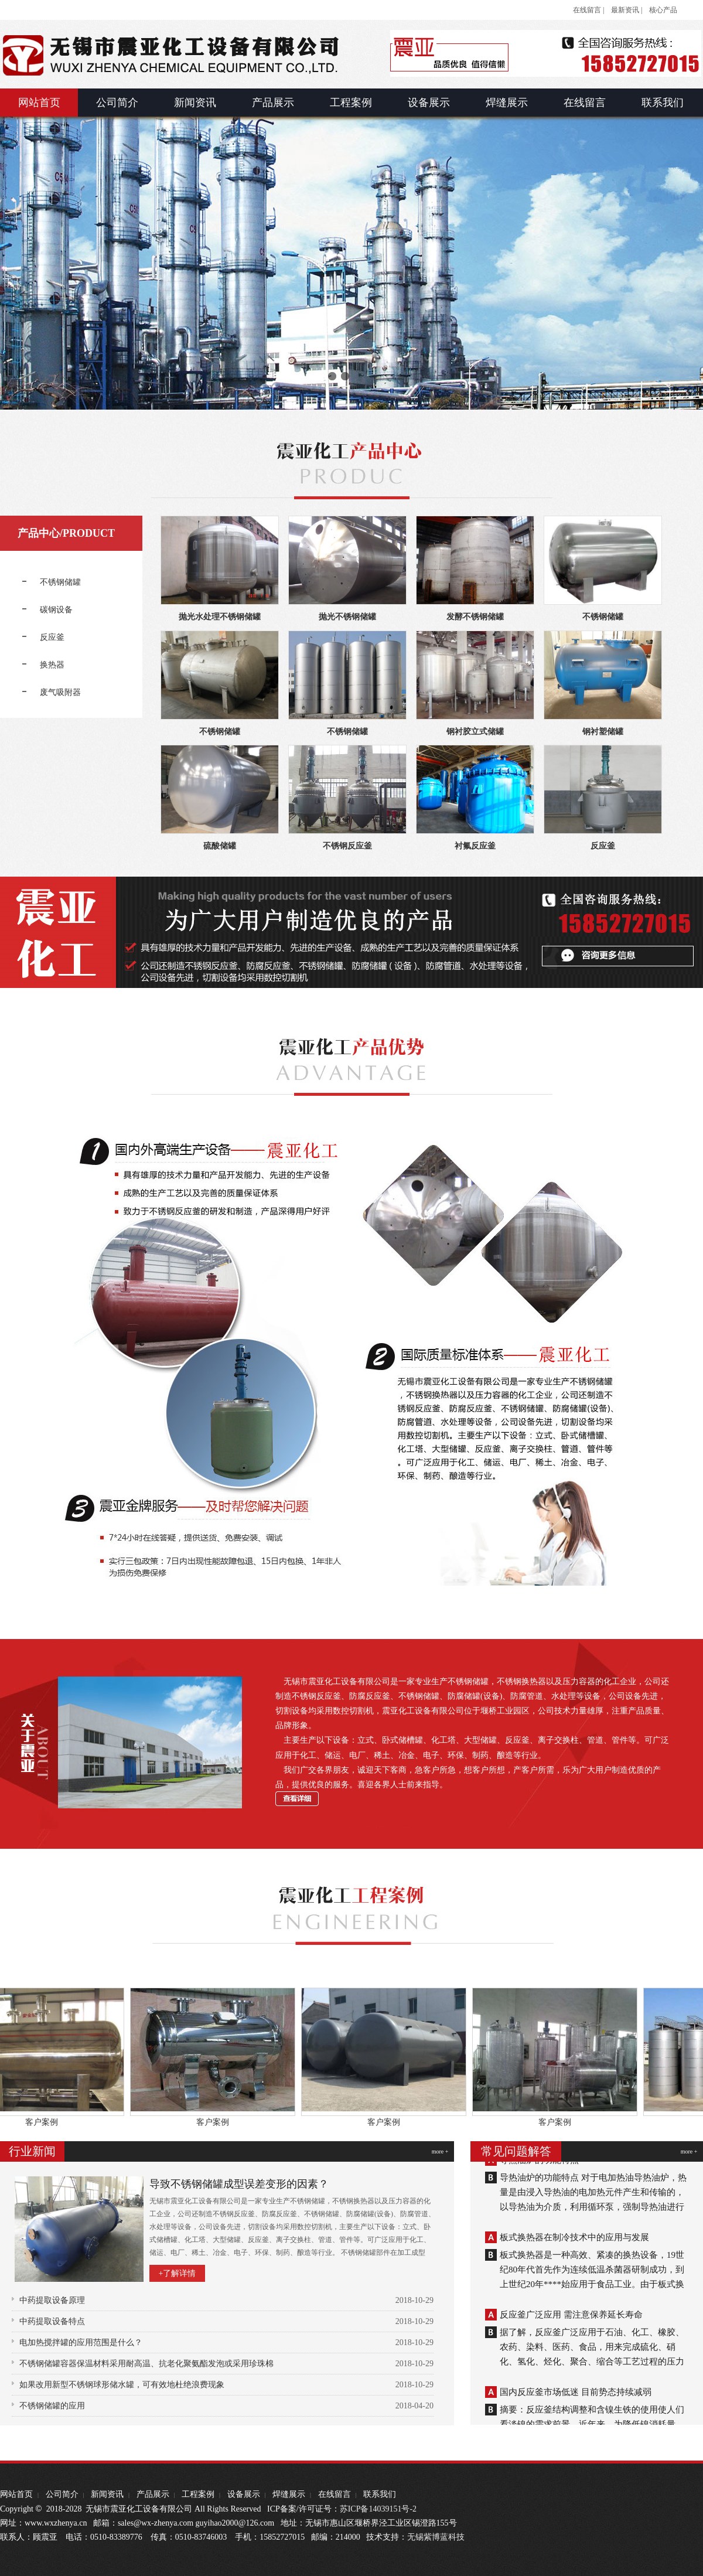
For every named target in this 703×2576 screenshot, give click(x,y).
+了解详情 (177, 2273)
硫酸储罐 (219, 845)
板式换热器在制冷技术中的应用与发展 (574, 2241)
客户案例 (48, 2122)
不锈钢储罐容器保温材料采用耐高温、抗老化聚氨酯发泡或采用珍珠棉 (146, 2363)
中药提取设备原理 (52, 2300)
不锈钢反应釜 (347, 845)
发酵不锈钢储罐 (475, 616)
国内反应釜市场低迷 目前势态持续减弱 (575, 2395)
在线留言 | (588, 10)
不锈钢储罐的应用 (52, 2405)
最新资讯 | (626, 10)
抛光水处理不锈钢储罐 (220, 616)
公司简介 (62, 2494)
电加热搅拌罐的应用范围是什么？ (80, 2342)
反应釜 (603, 845)
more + (440, 2151)
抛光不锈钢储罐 (347, 616)
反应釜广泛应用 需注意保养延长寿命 (571, 2318)
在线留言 (334, 2494)
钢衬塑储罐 (602, 731)
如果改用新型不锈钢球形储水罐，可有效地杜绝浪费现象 (121, 2384)
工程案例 (198, 2494)
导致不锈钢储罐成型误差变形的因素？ (239, 2184)
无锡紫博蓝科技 (436, 2537)
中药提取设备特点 (52, 2321)
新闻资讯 (107, 2494)
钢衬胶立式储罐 (475, 731)
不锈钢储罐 (602, 616)
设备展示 (243, 2494)
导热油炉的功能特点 (539, 2163)
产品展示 (152, 2494)
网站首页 (16, 2494)
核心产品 (663, 10)
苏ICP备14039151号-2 (378, 2509)
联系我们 (379, 2494)
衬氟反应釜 (475, 845)
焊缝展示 (288, 2494)
